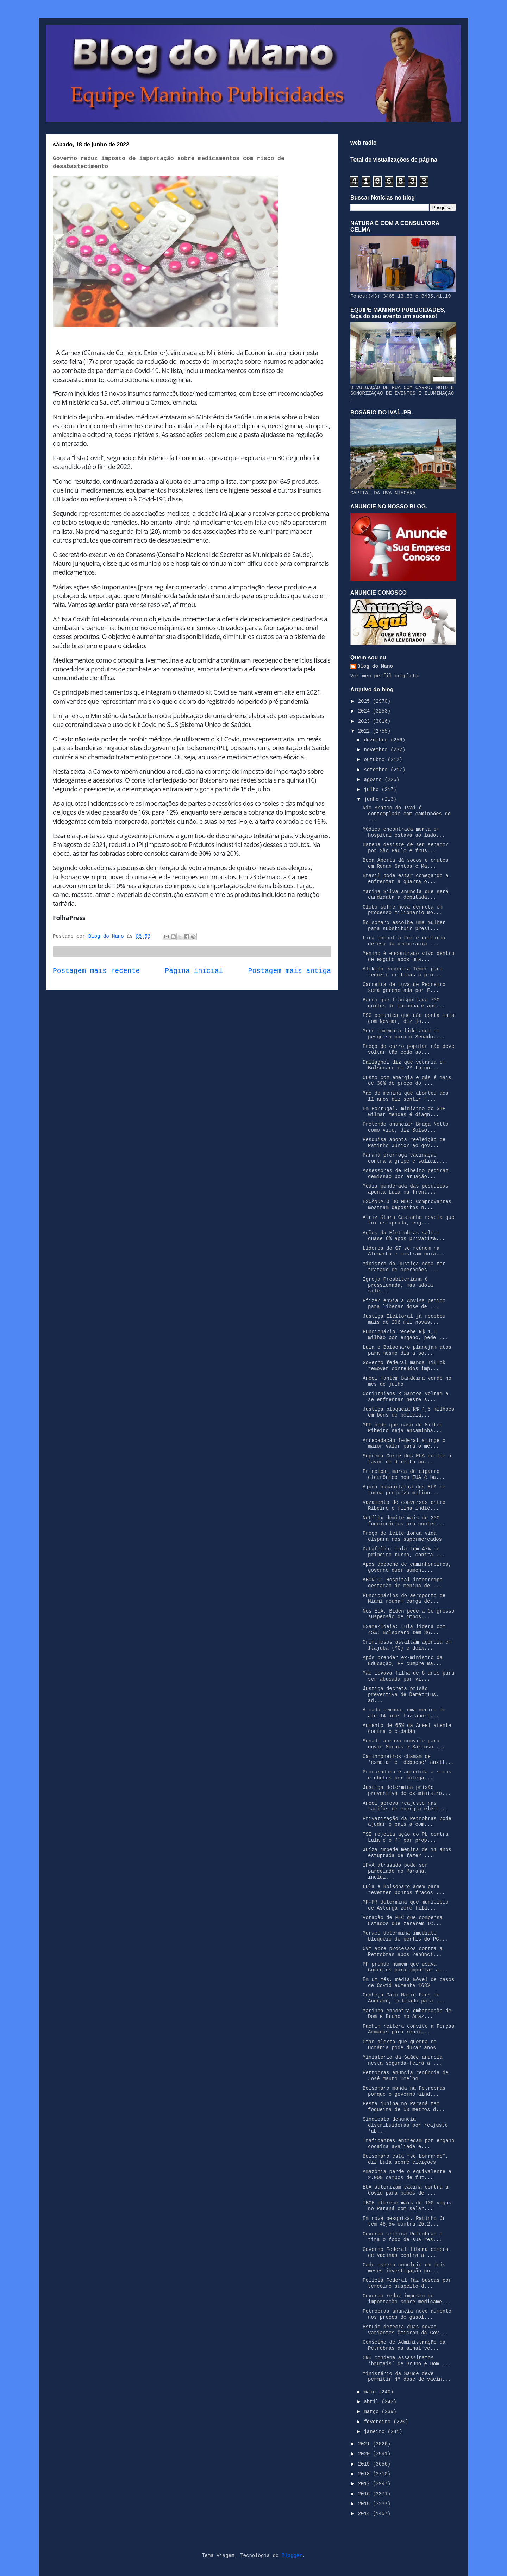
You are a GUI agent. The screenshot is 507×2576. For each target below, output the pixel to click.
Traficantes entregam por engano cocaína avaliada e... (408, 2144)
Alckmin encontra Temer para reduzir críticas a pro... (403, 972)
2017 (365, 2484)
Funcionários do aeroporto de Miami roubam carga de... (404, 1599)
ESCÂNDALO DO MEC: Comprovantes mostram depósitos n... (407, 1204)
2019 (365, 2464)
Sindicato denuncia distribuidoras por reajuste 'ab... (405, 2125)
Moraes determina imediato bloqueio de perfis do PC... (405, 1936)
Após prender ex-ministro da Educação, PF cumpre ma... (403, 1660)
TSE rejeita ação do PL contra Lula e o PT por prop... (406, 1837)
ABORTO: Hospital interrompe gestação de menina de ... (403, 1583)
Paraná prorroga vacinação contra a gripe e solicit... (405, 1158)
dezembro (377, 740)
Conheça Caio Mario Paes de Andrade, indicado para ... (404, 1998)
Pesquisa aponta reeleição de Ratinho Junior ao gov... (404, 1142)
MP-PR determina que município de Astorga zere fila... (406, 1905)
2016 (365, 2494)
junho (372, 799)
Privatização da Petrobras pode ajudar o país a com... (407, 1822)
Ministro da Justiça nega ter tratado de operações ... (404, 1267)
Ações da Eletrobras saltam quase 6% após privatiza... (404, 1236)
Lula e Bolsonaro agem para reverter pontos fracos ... (404, 1889)
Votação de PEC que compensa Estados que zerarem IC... (403, 1920)
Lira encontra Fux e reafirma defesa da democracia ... (404, 941)
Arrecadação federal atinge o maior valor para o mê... (404, 1443)
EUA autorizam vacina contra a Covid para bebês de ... (406, 2190)
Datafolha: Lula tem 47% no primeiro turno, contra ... (404, 1552)
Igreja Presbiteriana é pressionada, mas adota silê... (398, 1285)
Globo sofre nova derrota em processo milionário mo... (403, 910)
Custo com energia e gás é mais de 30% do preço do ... (407, 1081)
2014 (365, 2514)
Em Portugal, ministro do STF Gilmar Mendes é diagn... (404, 1112)
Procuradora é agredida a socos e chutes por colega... (407, 1775)
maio (371, 2392)
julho (372, 789)
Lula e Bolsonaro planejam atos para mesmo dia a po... (407, 1350)
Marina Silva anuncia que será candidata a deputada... (406, 894)
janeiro (375, 2432)
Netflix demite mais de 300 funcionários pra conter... (404, 1521)
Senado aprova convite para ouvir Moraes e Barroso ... (404, 1744)
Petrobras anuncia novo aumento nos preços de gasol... (407, 2314)
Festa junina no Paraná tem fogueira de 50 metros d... (404, 2107)
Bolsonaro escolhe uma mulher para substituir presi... (404, 925)
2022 (365, 731)
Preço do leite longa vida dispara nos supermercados (402, 1536)
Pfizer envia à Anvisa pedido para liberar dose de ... (404, 1304)
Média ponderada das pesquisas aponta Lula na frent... (406, 1189)
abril (372, 2402)
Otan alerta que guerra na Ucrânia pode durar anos (400, 2045)
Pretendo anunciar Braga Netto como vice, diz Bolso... (406, 1127)
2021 (365, 2444)
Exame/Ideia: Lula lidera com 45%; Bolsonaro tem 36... (404, 1629)
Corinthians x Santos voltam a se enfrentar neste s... (406, 1397)
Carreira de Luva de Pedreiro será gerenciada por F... (404, 987)
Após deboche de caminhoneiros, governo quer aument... (407, 1567)
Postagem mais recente (96, 971)
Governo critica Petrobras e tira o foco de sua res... (403, 2237)
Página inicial (194, 971)
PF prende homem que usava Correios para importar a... (405, 1967)
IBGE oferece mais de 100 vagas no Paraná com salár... (407, 2206)
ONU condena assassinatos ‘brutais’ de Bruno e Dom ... (407, 2361)
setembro (377, 770)
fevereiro (378, 2422)
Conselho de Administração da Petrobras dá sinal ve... (404, 2345)
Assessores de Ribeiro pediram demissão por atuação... (406, 1173)
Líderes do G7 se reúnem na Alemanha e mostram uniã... (404, 1251)
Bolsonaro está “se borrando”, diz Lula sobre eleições (406, 2159)
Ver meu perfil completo (384, 676)
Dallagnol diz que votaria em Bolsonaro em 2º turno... (404, 1065)
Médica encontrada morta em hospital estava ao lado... (404, 832)
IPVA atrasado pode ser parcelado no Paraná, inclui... (395, 1871)
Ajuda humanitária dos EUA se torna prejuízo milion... (404, 1490)
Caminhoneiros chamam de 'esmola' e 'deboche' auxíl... (408, 1759)
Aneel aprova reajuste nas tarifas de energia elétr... (405, 1806)
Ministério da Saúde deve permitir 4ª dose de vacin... (407, 2376)
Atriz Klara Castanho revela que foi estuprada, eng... (408, 1220)
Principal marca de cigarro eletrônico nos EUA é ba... (404, 1474)
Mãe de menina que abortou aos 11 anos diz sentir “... (406, 1096)
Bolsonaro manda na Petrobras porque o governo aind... (404, 2091)
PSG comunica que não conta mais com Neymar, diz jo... (408, 1018)
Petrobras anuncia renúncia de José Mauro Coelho (406, 2076)
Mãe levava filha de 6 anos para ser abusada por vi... (408, 1676)
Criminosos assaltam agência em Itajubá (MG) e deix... (407, 1645)
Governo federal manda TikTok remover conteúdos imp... (404, 1366)
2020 (365, 2454)
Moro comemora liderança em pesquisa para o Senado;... (404, 1034)
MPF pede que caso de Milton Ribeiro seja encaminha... (403, 1428)
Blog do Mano (375, 666)
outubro (375, 759)
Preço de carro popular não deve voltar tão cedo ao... (408, 1049)
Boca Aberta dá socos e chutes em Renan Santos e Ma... (406, 863)
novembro (377, 750)
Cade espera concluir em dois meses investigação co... (404, 2268)
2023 (365, 721)
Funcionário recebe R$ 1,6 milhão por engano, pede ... (405, 1335)
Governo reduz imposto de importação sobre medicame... (407, 2299)
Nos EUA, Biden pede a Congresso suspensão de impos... (408, 1614)
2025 (365, 701)
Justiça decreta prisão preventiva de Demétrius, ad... (401, 1694)
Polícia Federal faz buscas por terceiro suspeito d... (407, 2283)
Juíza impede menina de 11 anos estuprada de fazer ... (407, 1853)
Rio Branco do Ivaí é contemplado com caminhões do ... (407, 814)
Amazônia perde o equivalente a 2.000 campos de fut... (407, 2175)
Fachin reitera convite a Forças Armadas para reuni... (408, 2029)
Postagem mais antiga (289, 971)
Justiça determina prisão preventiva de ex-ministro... (407, 1790)
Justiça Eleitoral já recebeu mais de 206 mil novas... (404, 1319)
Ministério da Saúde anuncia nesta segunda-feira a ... (403, 2060)
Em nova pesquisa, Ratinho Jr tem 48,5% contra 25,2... (404, 2221)
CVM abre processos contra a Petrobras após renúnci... (403, 1951)
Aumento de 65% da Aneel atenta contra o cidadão (407, 1728)
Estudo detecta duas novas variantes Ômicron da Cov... (405, 2330)
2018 (365, 2474)
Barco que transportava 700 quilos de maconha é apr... (404, 1003)
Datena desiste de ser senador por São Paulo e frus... (406, 848)
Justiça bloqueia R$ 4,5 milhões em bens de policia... (408, 1412)
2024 (365, 711)
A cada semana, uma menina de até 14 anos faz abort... (404, 1713)
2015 (365, 2504)
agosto (374, 780)
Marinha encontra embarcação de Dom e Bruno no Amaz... (407, 2014)
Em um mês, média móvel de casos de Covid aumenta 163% (408, 1982)
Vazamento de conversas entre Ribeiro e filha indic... (404, 1505)
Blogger (292, 2555)
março (372, 2411)
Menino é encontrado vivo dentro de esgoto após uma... (408, 956)
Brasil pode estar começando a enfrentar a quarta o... (406, 879)
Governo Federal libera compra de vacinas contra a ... (406, 2252)
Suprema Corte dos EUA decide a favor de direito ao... (407, 1459)
